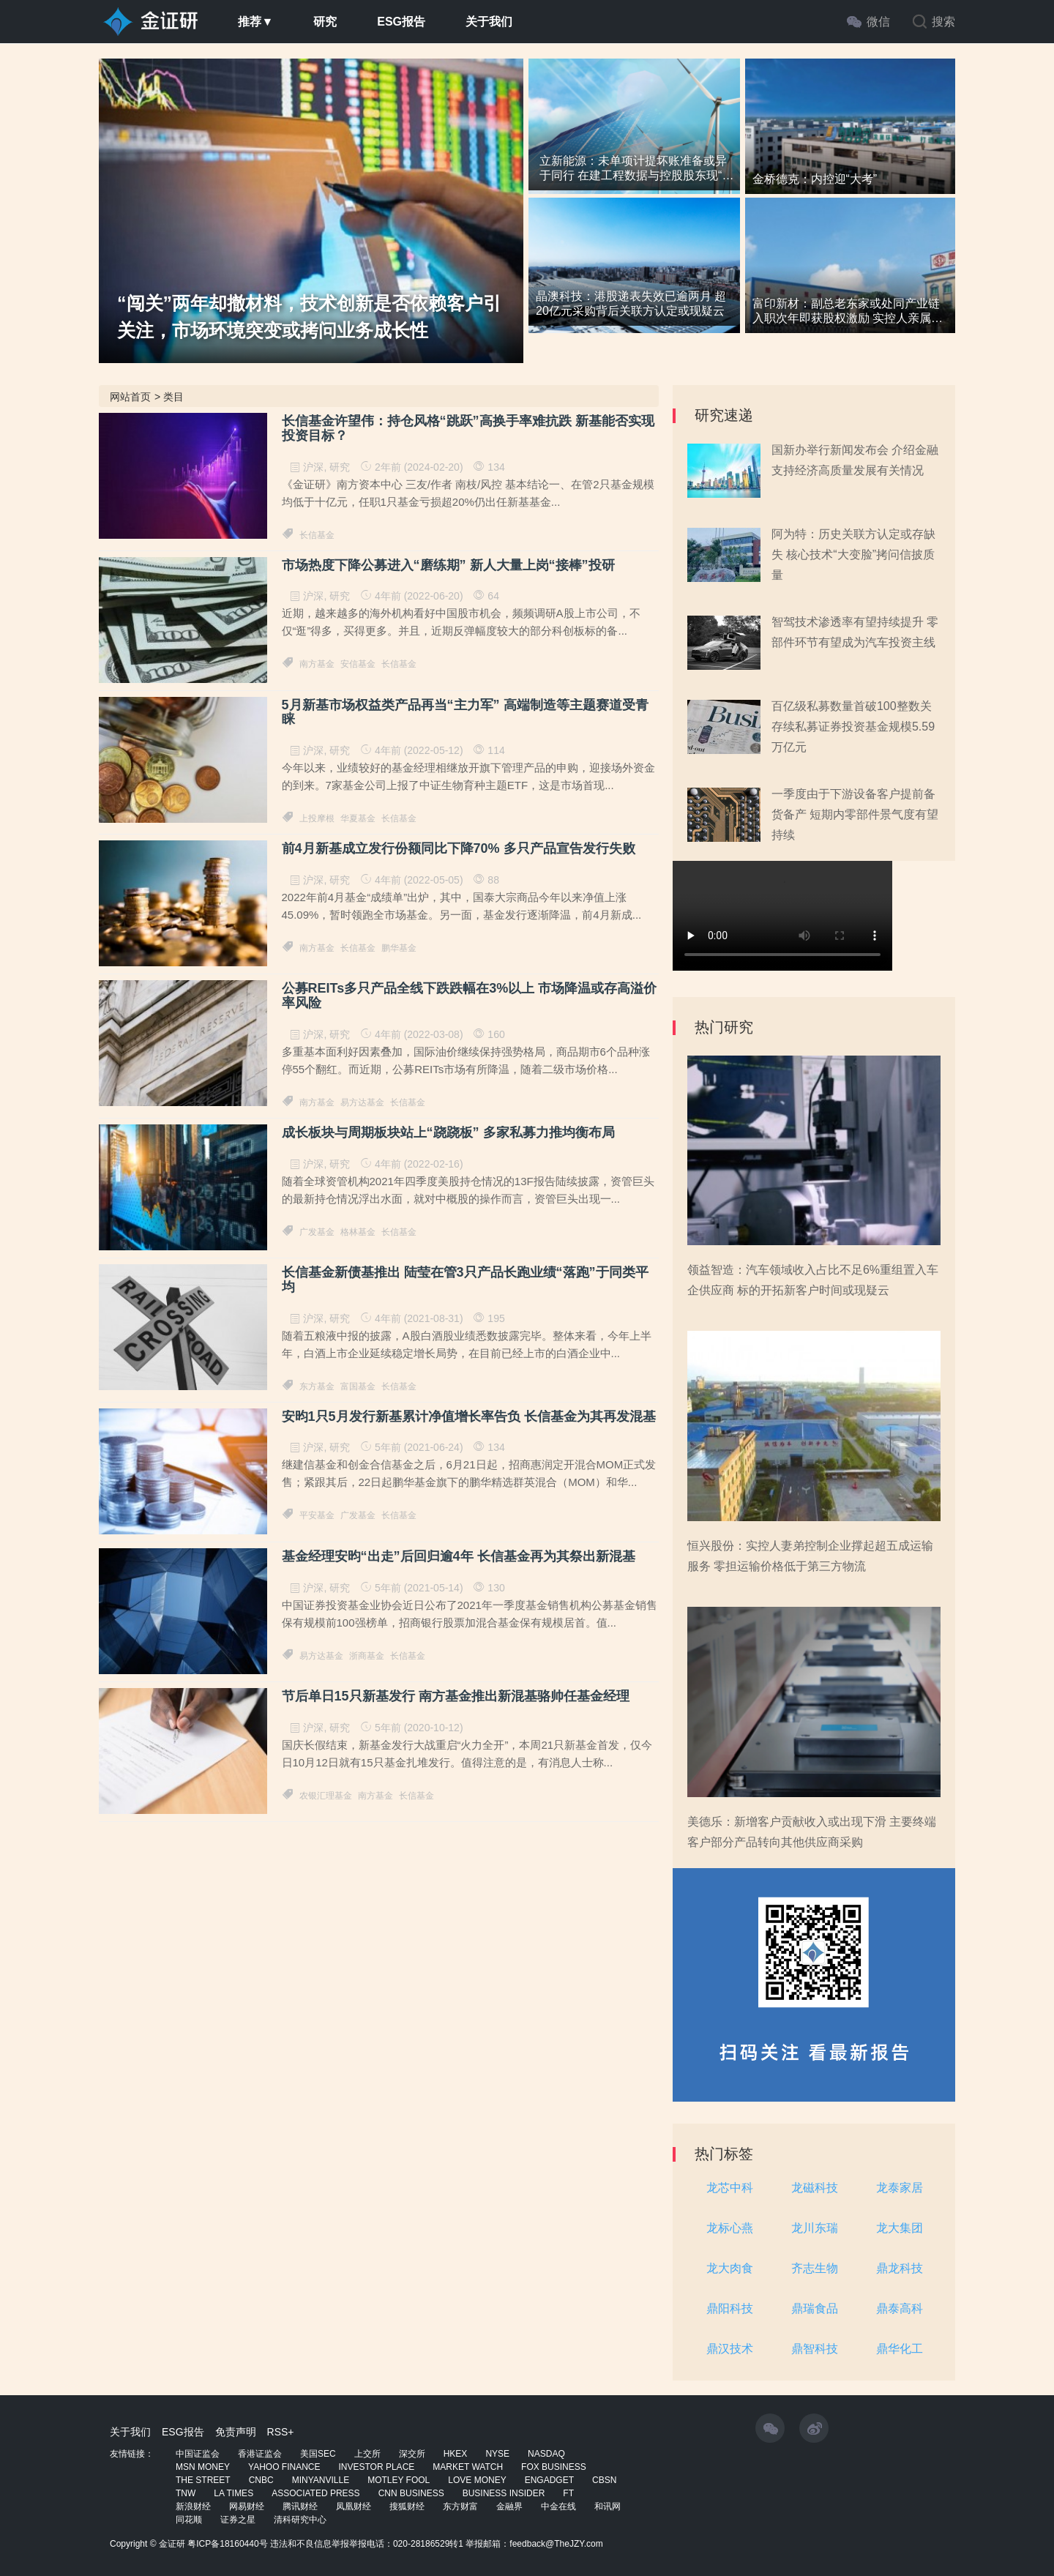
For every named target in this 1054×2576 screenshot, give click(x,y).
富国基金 (357, 1386)
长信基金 (316, 535)
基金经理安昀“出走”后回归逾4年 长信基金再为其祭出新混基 (458, 1557)
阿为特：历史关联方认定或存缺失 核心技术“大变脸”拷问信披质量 (853, 554)
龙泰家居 (899, 2187)
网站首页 (130, 397)
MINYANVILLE (320, 2480)
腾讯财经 (300, 2506)
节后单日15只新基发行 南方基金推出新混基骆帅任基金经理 (455, 1696)
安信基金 (357, 664)
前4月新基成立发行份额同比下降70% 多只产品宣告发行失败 (458, 849)
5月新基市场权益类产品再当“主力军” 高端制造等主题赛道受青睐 (465, 712)
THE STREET (203, 2480)
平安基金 (316, 1515)
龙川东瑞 (814, 2228)
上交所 (367, 2454)
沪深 (313, 467)
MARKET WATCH (468, 2467)
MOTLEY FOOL (398, 2480)
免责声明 (235, 2432)
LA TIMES (233, 2493)
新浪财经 (193, 2506)
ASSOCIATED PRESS (315, 2493)
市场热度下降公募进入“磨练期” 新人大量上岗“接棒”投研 (448, 565)
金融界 (509, 2506)
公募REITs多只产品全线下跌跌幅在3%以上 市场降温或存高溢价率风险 (469, 996)
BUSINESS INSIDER (504, 2493)
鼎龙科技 (899, 2268)
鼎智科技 (814, 2348)
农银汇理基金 (325, 1796)
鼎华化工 (899, 2348)
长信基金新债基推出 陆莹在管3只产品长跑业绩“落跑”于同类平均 (465, 1280)
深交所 (412, 2454)
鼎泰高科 (899, 2308)
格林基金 (357, 1232)
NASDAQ (546, 2454)
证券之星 (237, 2520)
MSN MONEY (203, 2467)
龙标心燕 (729, 2228)
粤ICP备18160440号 (227, 2544)
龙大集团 (899, 2228)
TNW (185, 2493)
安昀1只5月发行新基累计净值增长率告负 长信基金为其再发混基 (469, 1417)
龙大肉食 (729, 2268)
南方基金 (316, 664)
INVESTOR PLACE (376, 2467)
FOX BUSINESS (553, 2467)
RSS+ (280, 2432)
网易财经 (246, 2506)
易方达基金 (362, 1102)
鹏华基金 (398, 948)
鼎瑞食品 (814, 2308)
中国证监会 (198, 2454)
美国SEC (318, 2454)
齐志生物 (814, 2268)
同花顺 (189, 2520)
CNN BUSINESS (411, 2493)
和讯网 (607, 2506)
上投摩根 (316, 818)
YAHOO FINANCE (284, 2467)
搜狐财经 (407, 2506)
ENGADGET (549, 2480)
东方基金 (316, 1386)
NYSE (497, 2454)
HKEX (456, 2454)
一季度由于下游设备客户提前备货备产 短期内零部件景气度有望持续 (854, 814)
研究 (325, 21)
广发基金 (316, 1232)
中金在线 (558, 2506)
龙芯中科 (729, 2187)
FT (568, 2493)
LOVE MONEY (477, 2480)
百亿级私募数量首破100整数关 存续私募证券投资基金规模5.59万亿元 (853, 726)
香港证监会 (260, 2454)
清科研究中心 (300, 2520)
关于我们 (489, 21)
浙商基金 (366, 1656)
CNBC (261, 2480)
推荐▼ (255, 21)
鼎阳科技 (729, 2308)
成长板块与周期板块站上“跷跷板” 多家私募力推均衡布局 (448, 1133)
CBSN (604, 2480)
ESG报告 (401, 21)
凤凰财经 (353, 2506)
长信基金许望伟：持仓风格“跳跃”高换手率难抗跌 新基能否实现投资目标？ (468, 428)
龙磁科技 (814, 2187)
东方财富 (460, 2506)
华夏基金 (357, 818)
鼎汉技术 (729, 2348)
